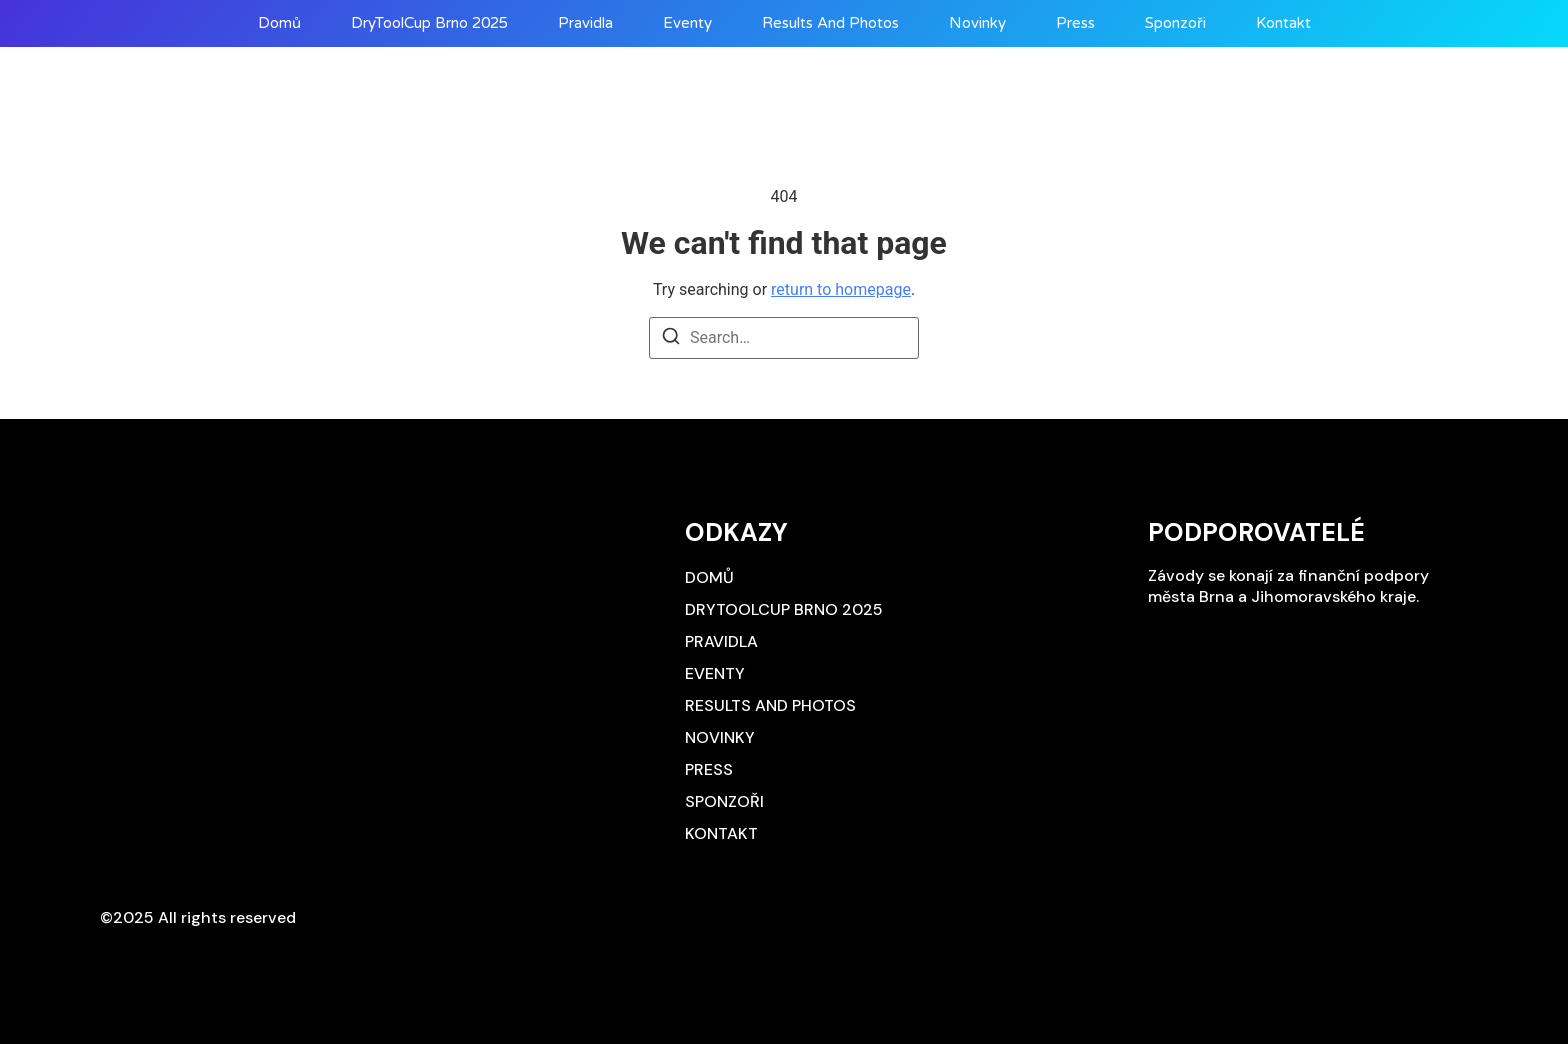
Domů (279, 23)
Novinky (977, 23)
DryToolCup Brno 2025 (429, 23)
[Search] (671, 339)
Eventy (687, 23)
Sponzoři (1175, 23)
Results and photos (830, 23)
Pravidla (585, 23)
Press (1075, 23)
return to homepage (841, 289)
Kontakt (1283, 23)
